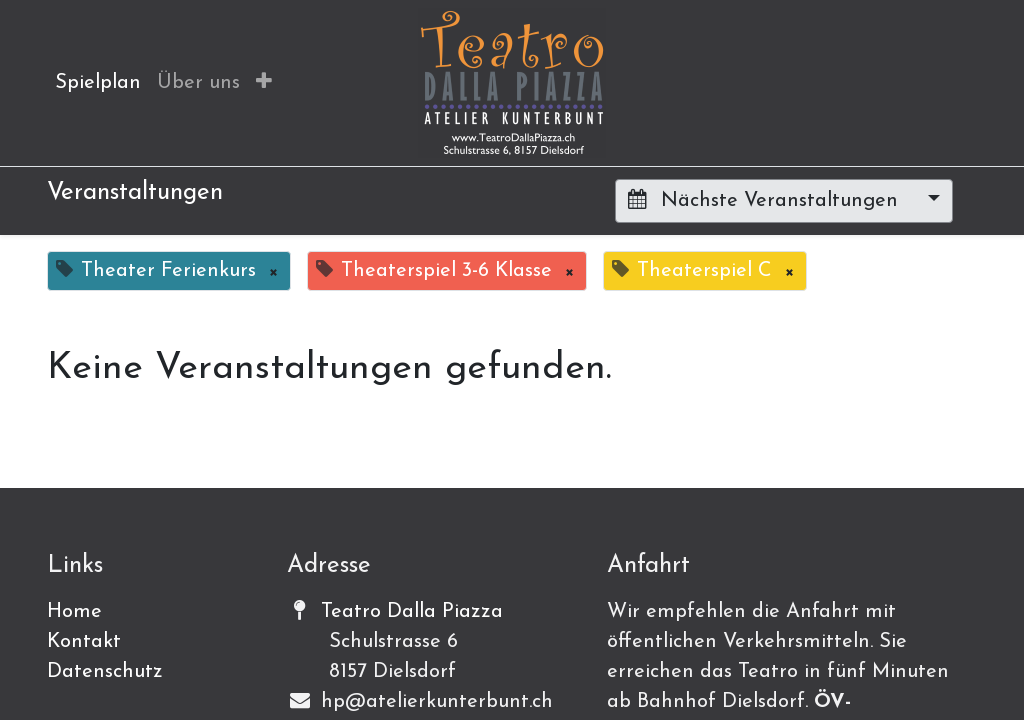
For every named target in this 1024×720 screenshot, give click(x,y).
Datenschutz (105, 672)
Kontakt (84, 642)
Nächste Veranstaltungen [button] (766, 200)
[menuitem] (98, 83)
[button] (264, 83)
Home (74, 612)
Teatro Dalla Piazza (412, 612)
